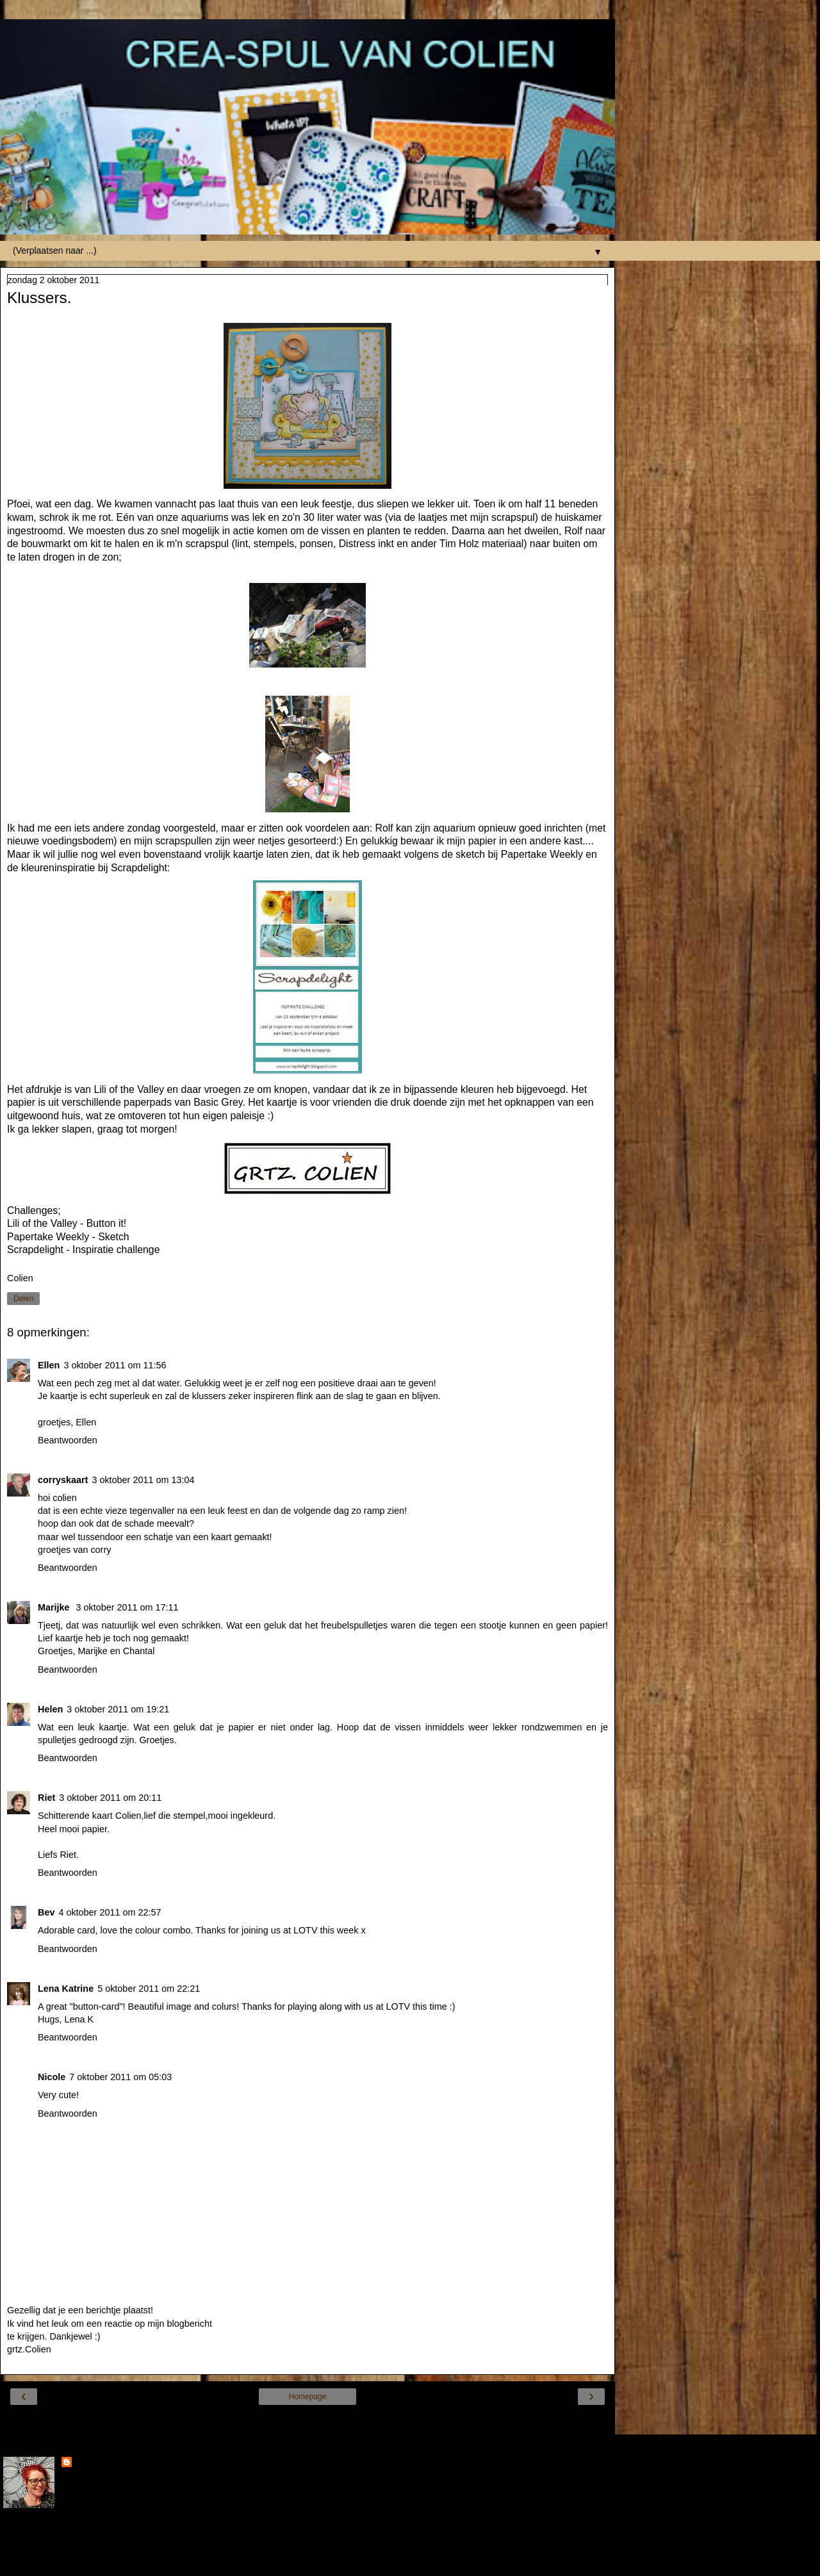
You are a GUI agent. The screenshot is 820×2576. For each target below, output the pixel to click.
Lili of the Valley (129, 1089)
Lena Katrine (66, 1988)
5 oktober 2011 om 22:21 (148, 1988)
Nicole (51, 2077)
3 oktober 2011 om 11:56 (114, 1365)
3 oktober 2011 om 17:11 (127, 1607)
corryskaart (63, 1480)
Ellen (49, 1365)
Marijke (55, 1607)
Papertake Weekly (542, 854)
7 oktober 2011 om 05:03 (120, 2077)
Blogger (354, 2563)
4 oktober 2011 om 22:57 (109, 1912)
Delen (23, 1298)
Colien (88, 2463)
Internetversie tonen (307, 2421)
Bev (46, 1912)
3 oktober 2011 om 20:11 (110, 1798)
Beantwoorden (67, 1440)
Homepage (308, 2396)
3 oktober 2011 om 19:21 (118, 1709)
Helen (50, 1709)
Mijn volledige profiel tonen (57, 2537)
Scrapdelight (139, 867)
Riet (46, 1798)
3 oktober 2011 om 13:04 (143, 1480)
